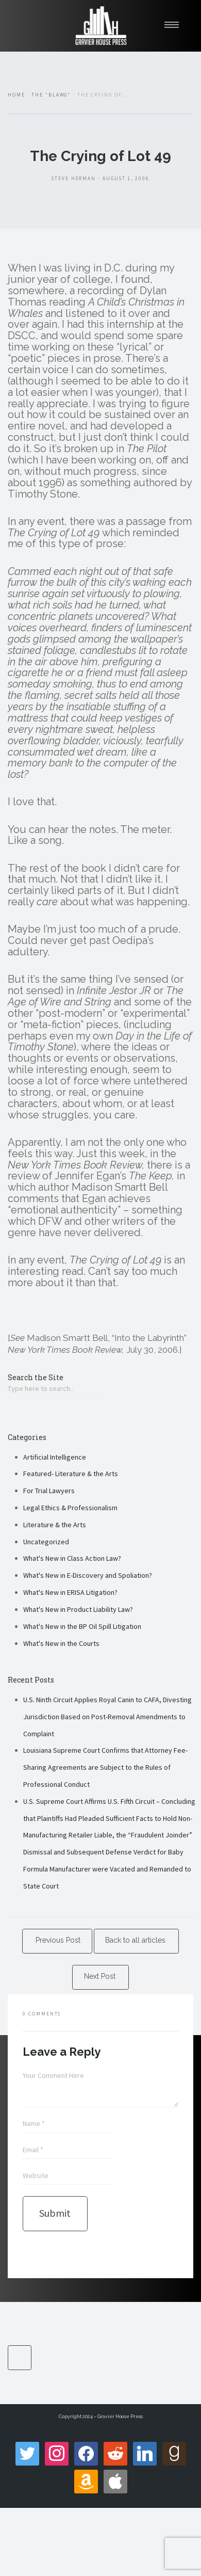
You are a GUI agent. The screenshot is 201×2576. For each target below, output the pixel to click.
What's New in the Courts (61, 1643)
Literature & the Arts (54, 1524)
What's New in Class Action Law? (72, 1558)
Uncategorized (46, 1541)
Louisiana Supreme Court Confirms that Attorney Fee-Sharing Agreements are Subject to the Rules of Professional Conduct (105, 1767)
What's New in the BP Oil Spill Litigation (82, 1626)
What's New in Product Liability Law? (78, 1609)
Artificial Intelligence (54, 1457)
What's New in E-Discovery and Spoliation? (87, 1575)
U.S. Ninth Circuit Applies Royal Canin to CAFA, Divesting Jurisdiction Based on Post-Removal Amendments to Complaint (107, 1716)
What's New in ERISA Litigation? (70, 1592)
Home (16, 95)
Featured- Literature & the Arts (70, 1473)
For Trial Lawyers (49, 1490)
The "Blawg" (51, 95)
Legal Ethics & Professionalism (70, 1507)
